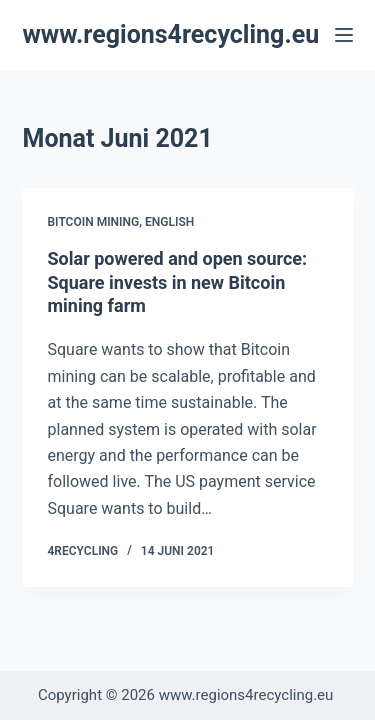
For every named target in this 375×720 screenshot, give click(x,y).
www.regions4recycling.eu (171, 34)
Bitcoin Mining (94, 222)
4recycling (83, 551)
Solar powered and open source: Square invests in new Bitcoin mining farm (178, 282)
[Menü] (344, 35)
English (169, 222)
